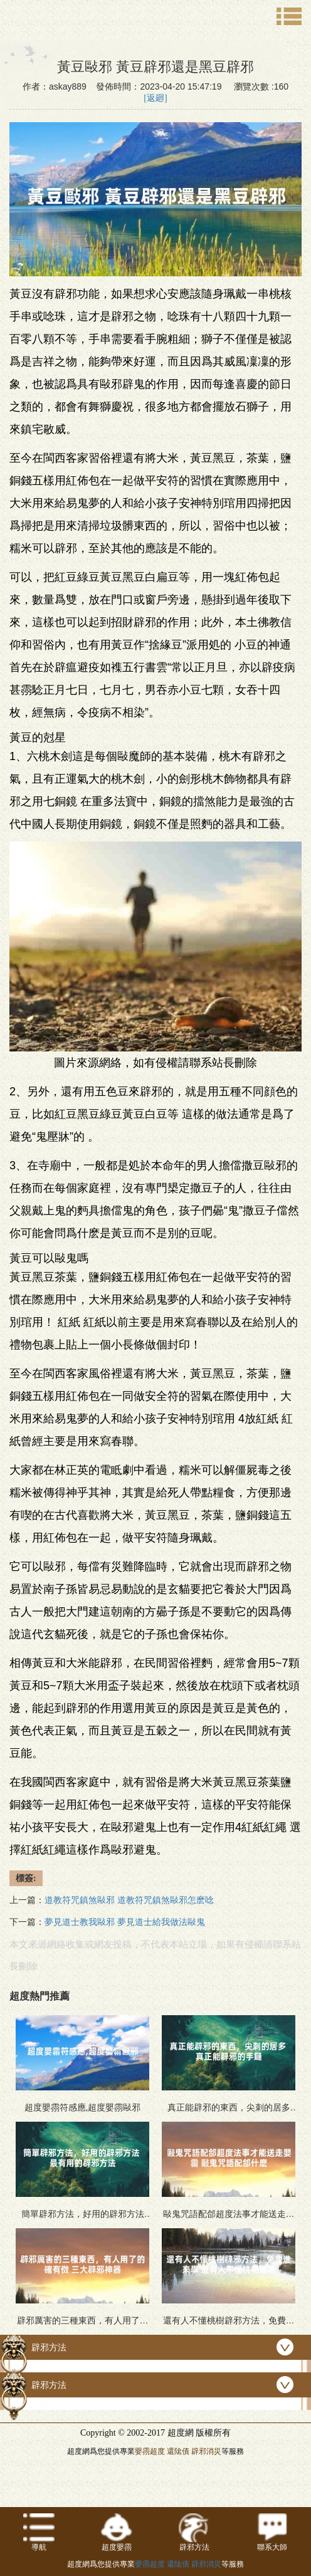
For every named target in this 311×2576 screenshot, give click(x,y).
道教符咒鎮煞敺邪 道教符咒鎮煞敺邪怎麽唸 (129, 1900)
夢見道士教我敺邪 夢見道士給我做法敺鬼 (125, 1922)
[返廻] (155, 98)
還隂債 (178, 2451)
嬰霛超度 (150, 2451)
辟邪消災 (206, 2451)
